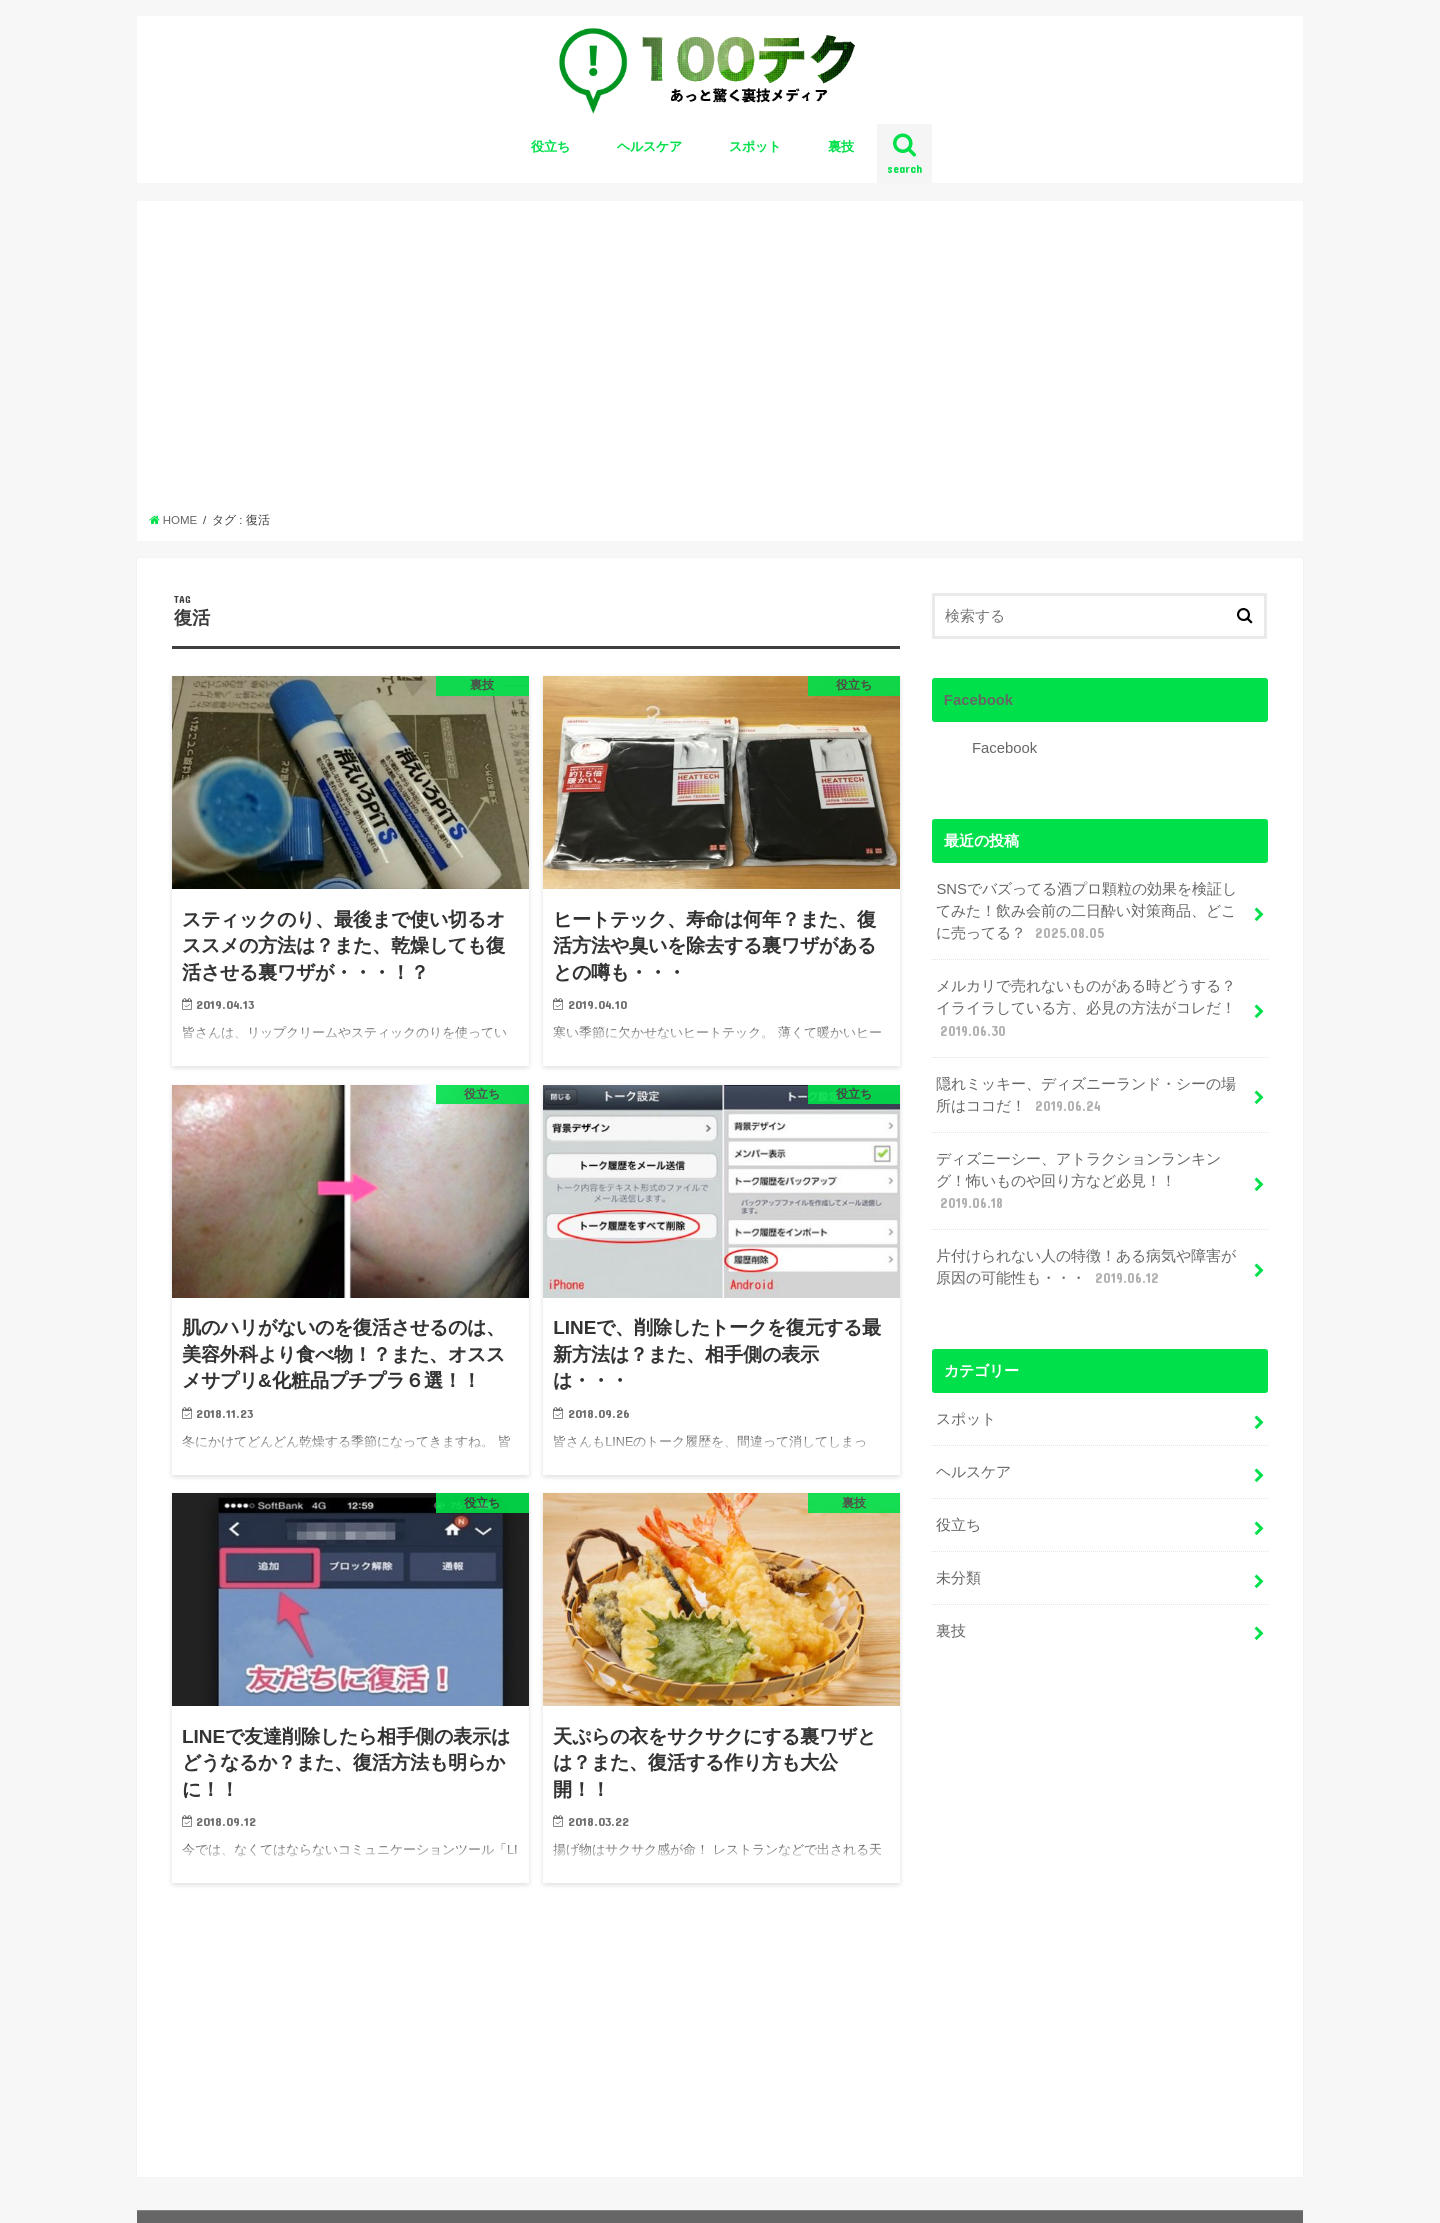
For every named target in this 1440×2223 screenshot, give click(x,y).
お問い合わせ (211, 2191)
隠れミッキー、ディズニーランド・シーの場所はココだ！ (1086, 1096)
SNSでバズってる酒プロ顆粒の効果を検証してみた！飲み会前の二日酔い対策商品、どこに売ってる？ (1086, 912)
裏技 (841, 146)
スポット (755, 146)
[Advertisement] (720, 362)
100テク (1121, 2191)
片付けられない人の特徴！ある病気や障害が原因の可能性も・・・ (1086, 1268)
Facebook (978, 700)
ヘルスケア (649, 146)
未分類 (958, 1578)
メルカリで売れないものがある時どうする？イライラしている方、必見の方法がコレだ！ (1086, 1009)
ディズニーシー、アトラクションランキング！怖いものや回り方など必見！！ (1078, 1182)
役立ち (550, 146)
